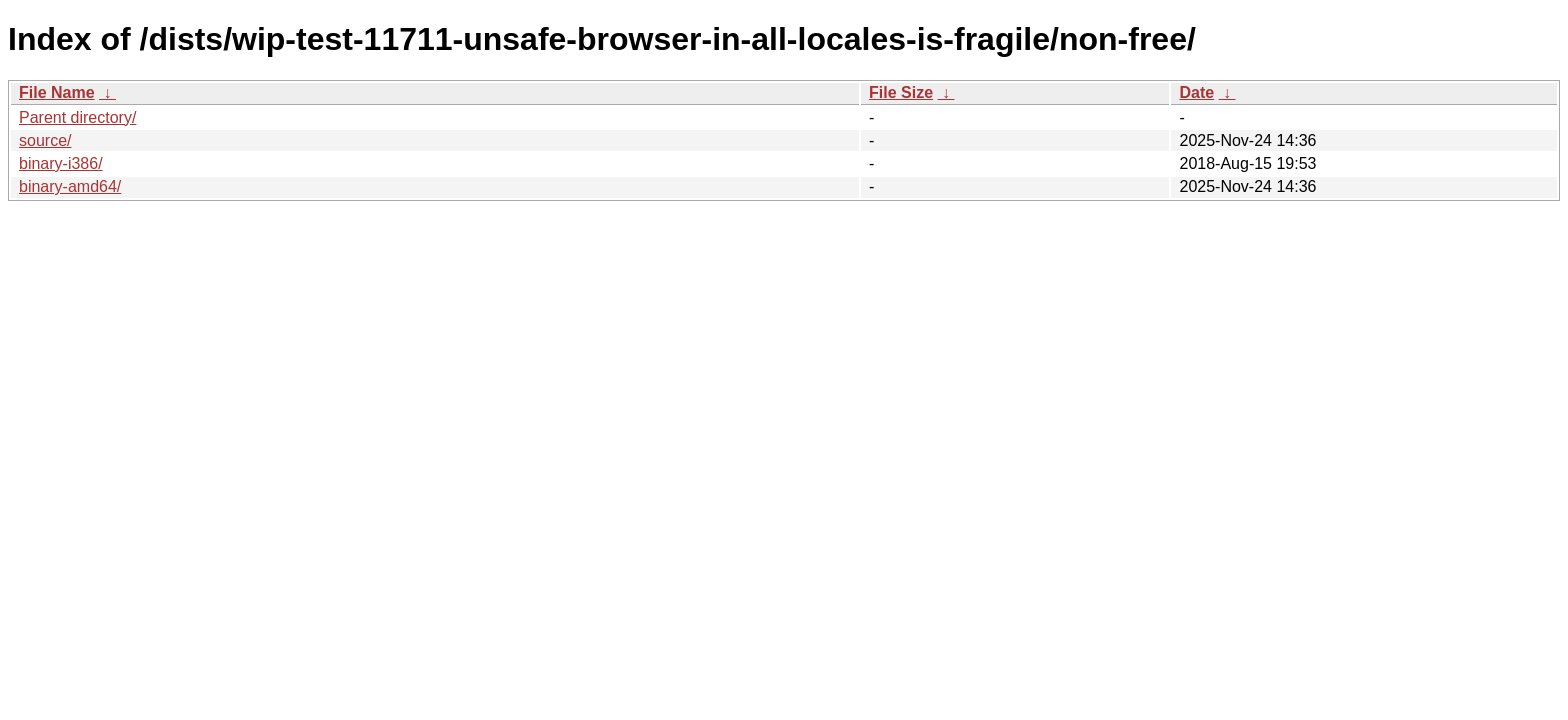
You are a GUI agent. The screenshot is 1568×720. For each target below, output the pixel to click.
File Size (901, 92)
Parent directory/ (77, 117)
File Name (57, 92)
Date (1196, 92)
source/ (45, 140)
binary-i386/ (61, 163)
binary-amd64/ (70, 186)
